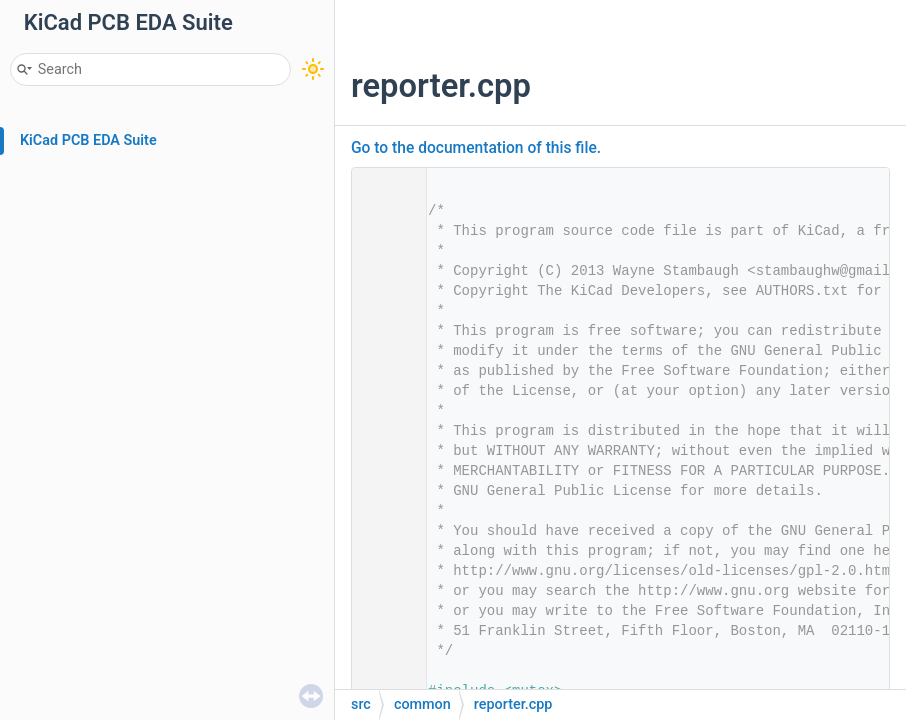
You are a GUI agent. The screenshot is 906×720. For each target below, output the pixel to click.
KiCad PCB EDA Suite (88, 140)
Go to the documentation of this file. (476, 148)
